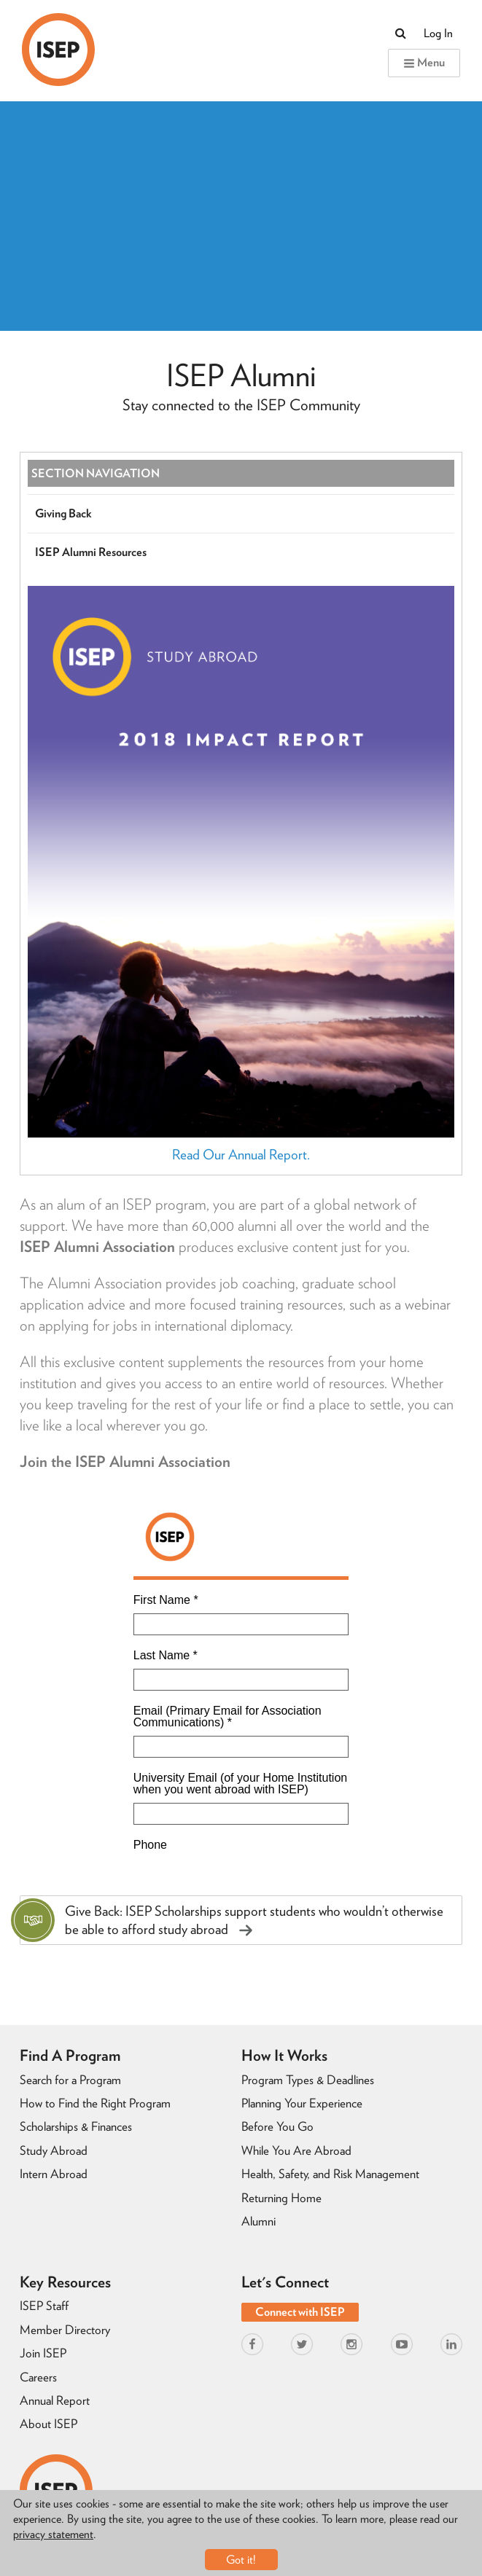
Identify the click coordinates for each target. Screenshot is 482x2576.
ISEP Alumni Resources (91, 552)
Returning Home (281, 2198)
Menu (424, 62)
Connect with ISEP (300, 2312)
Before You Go (277, 2126)
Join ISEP (43, 2353)
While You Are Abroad (296, 2150)
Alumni (258, 2221)
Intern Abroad (54, 2173)
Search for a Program (70, 2079)
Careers (38, 2377)
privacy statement (53, 2534)
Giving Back (63, 513)
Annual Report (55, 2400)
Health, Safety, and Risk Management (330, 2173)
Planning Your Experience (301, 2103)
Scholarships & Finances (76, 2126)
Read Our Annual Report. (241, 1154)
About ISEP (48, 2423)
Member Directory (65, 2329)
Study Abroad (54, 2150)
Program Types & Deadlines (307, 2079)
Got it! (241, 2560)
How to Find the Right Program (95, 2103)
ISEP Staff (44, 2305)
